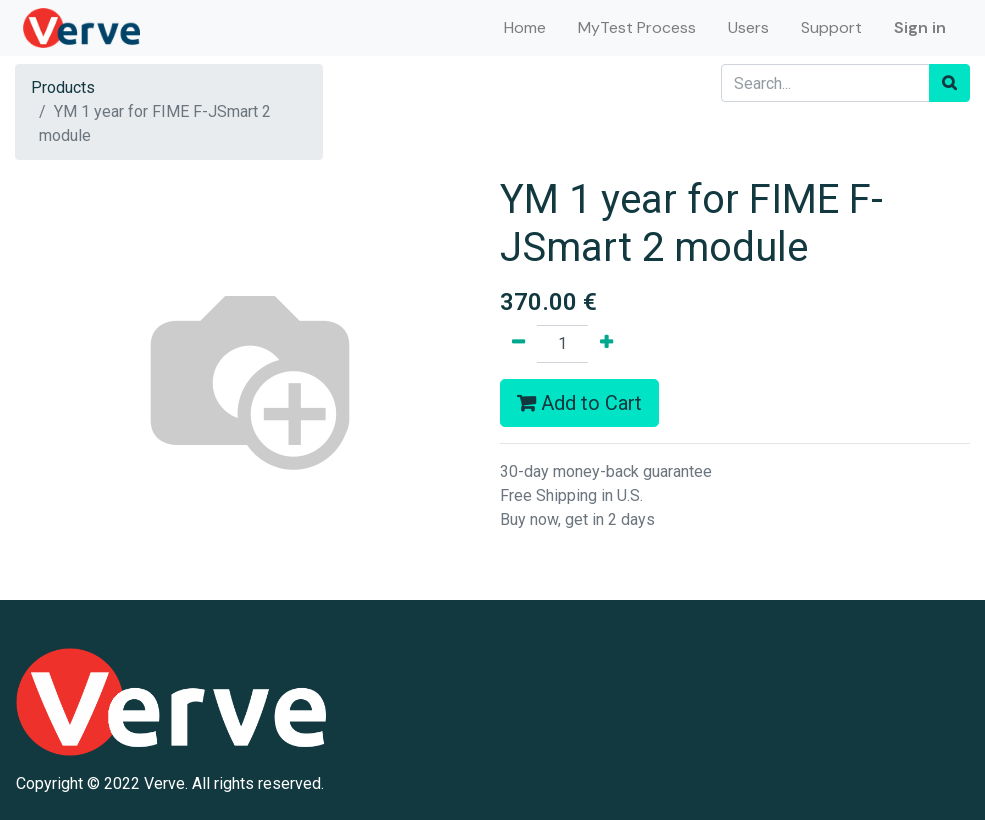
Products (63, 87)
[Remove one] (518, 344)
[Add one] (606, 344)
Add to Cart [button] (579, 403)
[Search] (949, 83)
